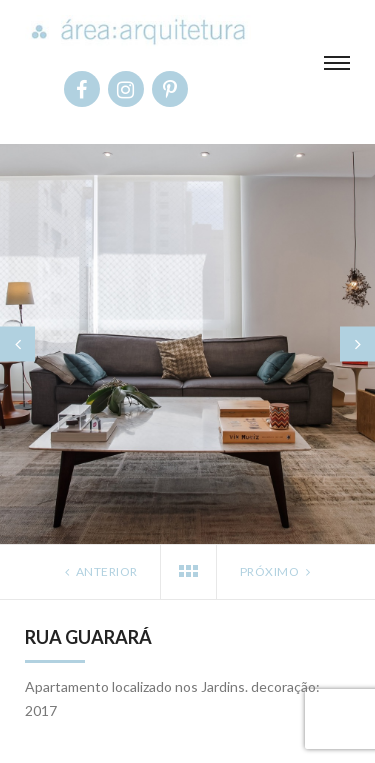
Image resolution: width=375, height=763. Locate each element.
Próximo (277, 571)
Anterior (99, 571)
